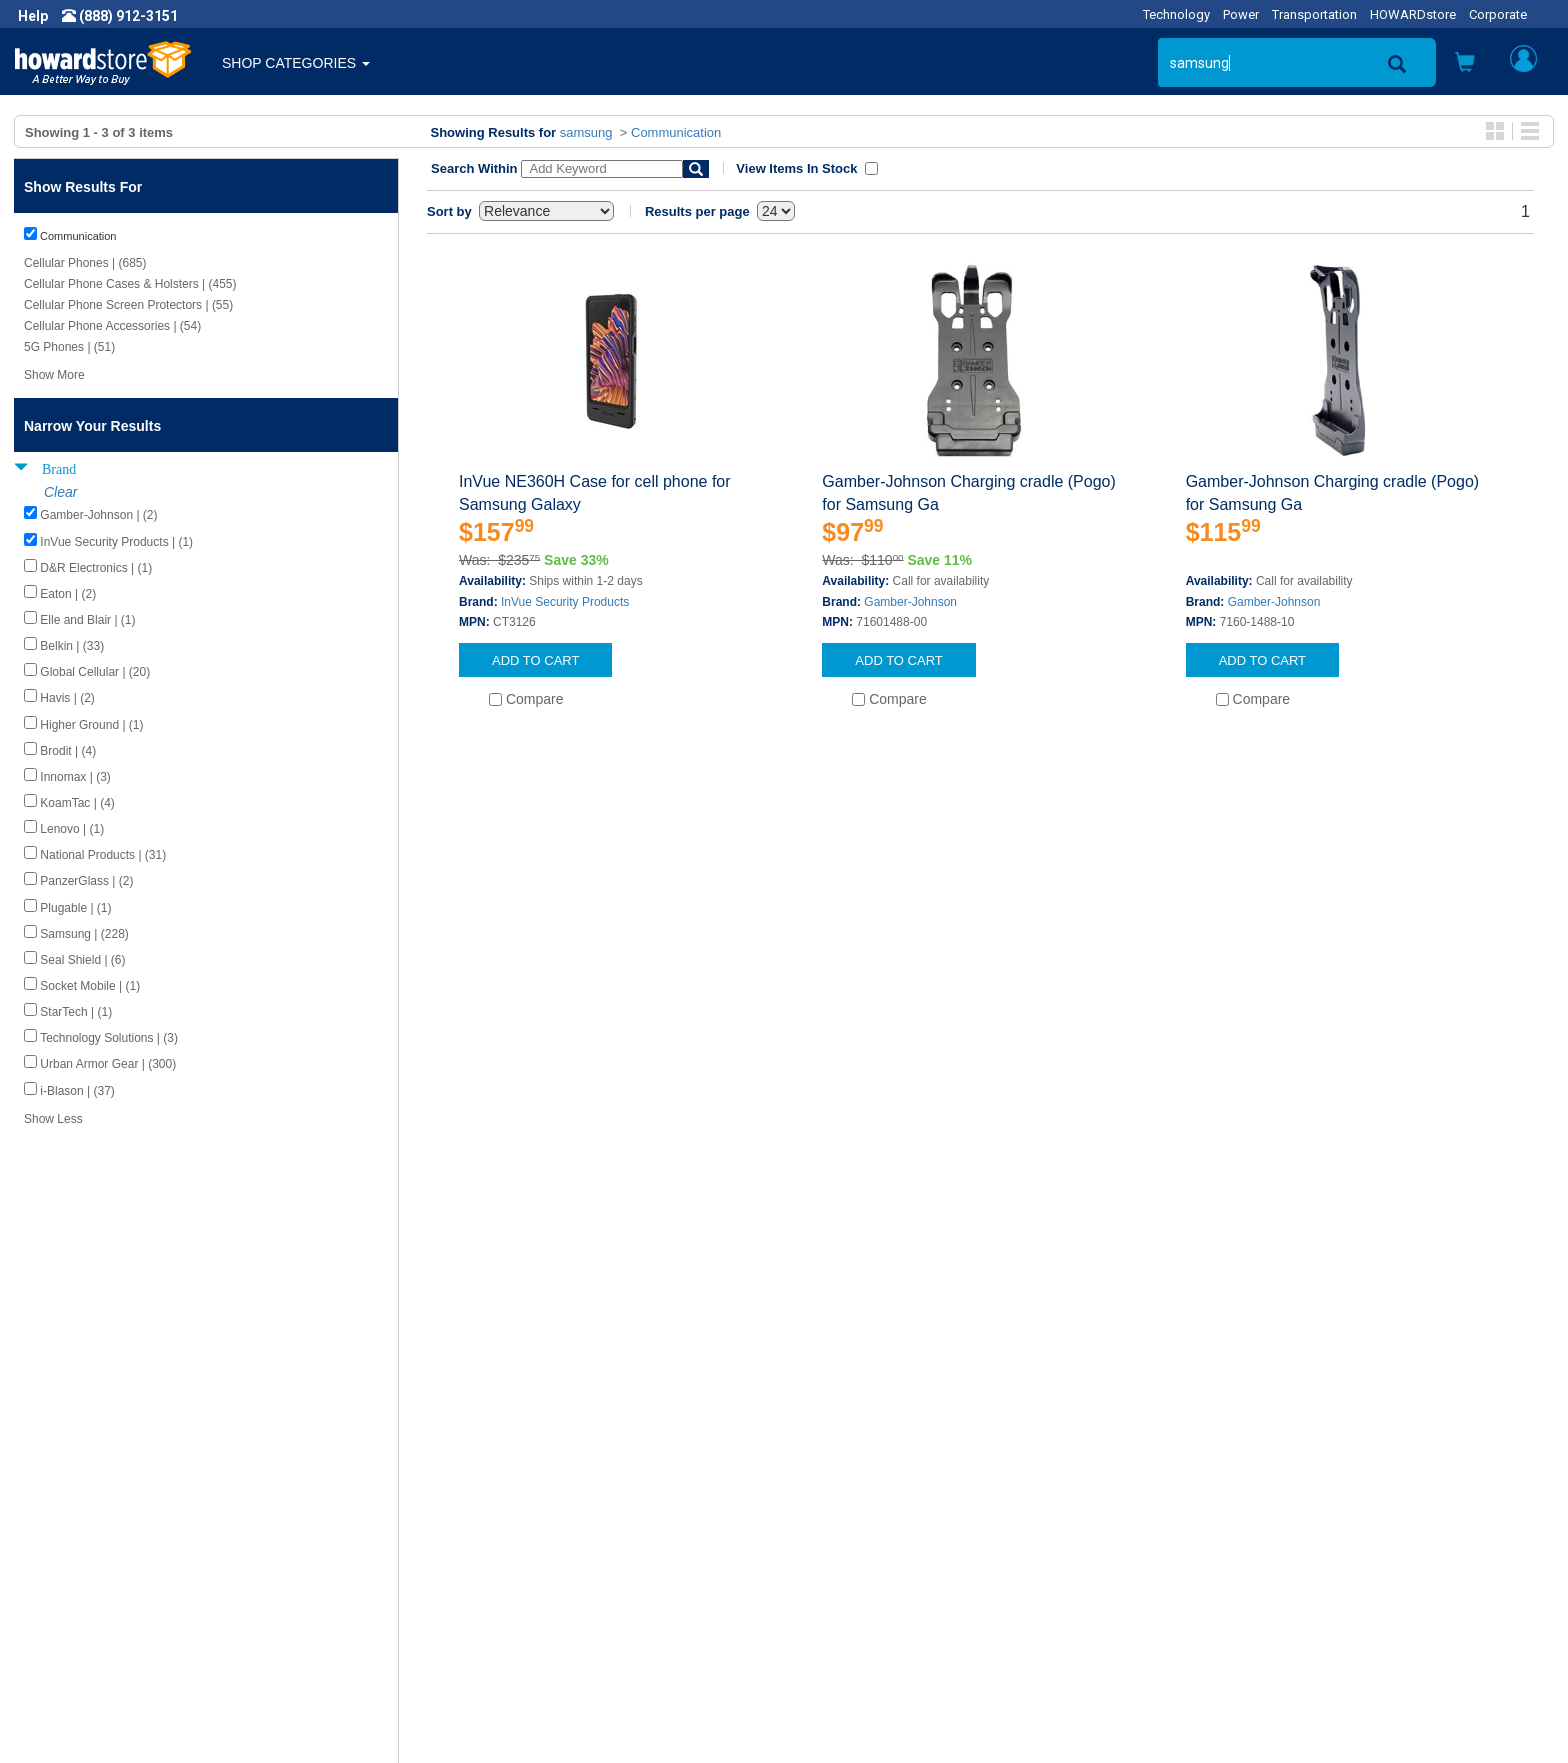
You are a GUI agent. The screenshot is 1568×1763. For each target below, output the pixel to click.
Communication (676, 132)
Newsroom (65, 1529)
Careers (56, 1549)
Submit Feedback (470, 1529)
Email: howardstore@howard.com (1290, 1589)
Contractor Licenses (94, 1609)
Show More (54, 375)
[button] (1465, 64)
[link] (1243, 1713)
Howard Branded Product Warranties (530, 1549)
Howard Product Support (493, 1509)
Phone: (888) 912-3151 (1255, 1549)
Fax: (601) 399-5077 (1246, 1569)
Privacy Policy (74, 1569)
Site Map (827, 1589)
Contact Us (833, 1509)
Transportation (1314, 14)
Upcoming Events (470, 1589)
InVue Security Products (565, 602)
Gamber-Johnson (910, 602)
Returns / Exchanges (864, 1569)
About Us (60, 1509)
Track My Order (847, 1549)
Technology (1176, 14)
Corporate (1498, 14)
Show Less (53, 1119)
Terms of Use (73, 1589)
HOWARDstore (1413, 14)
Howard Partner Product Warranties (527, 1569)
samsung (586, 132)
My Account (836, 1529)
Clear (60, 492)
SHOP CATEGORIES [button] (296, 63)
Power (1241, 14)
